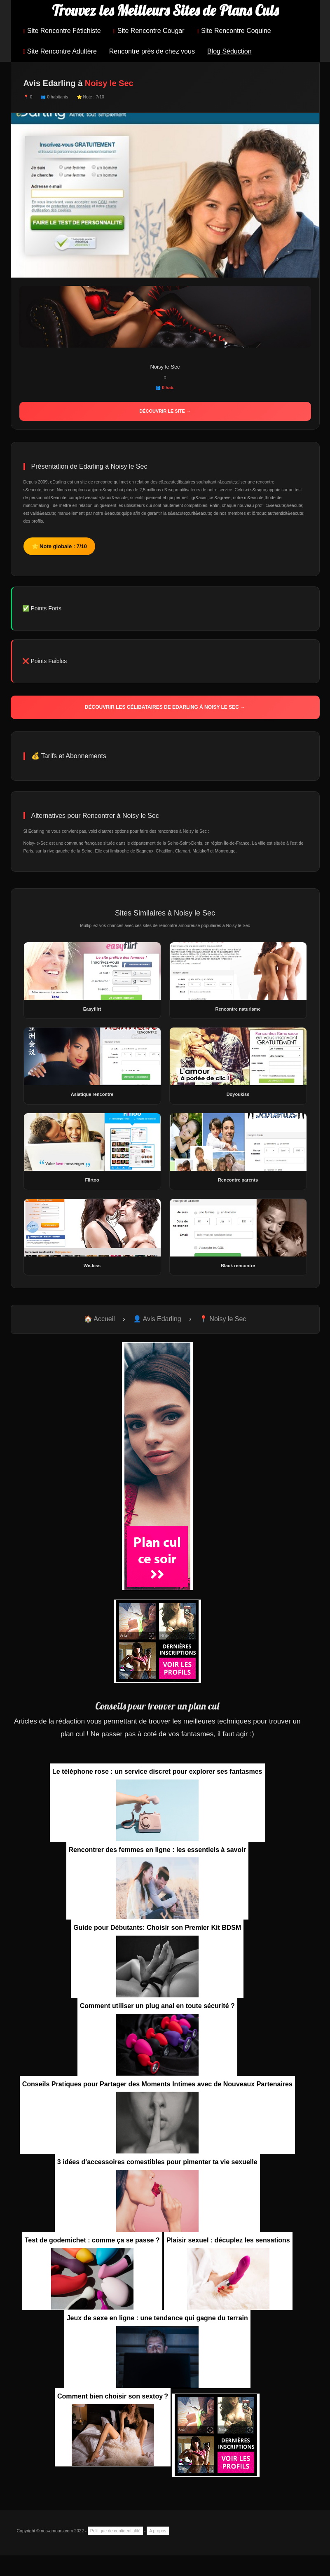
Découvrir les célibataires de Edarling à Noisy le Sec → (165, 707)
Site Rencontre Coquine (234, 31)
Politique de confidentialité (115, 2530)
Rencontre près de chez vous (152, 51)
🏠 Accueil (99, 1318)
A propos (157, 2530)
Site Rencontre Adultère (60, 51)
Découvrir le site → (165, 411)
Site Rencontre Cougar (149, 31)
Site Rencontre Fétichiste (62, 31)
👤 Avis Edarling (157, 1318)
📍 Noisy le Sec (222, 1318)
